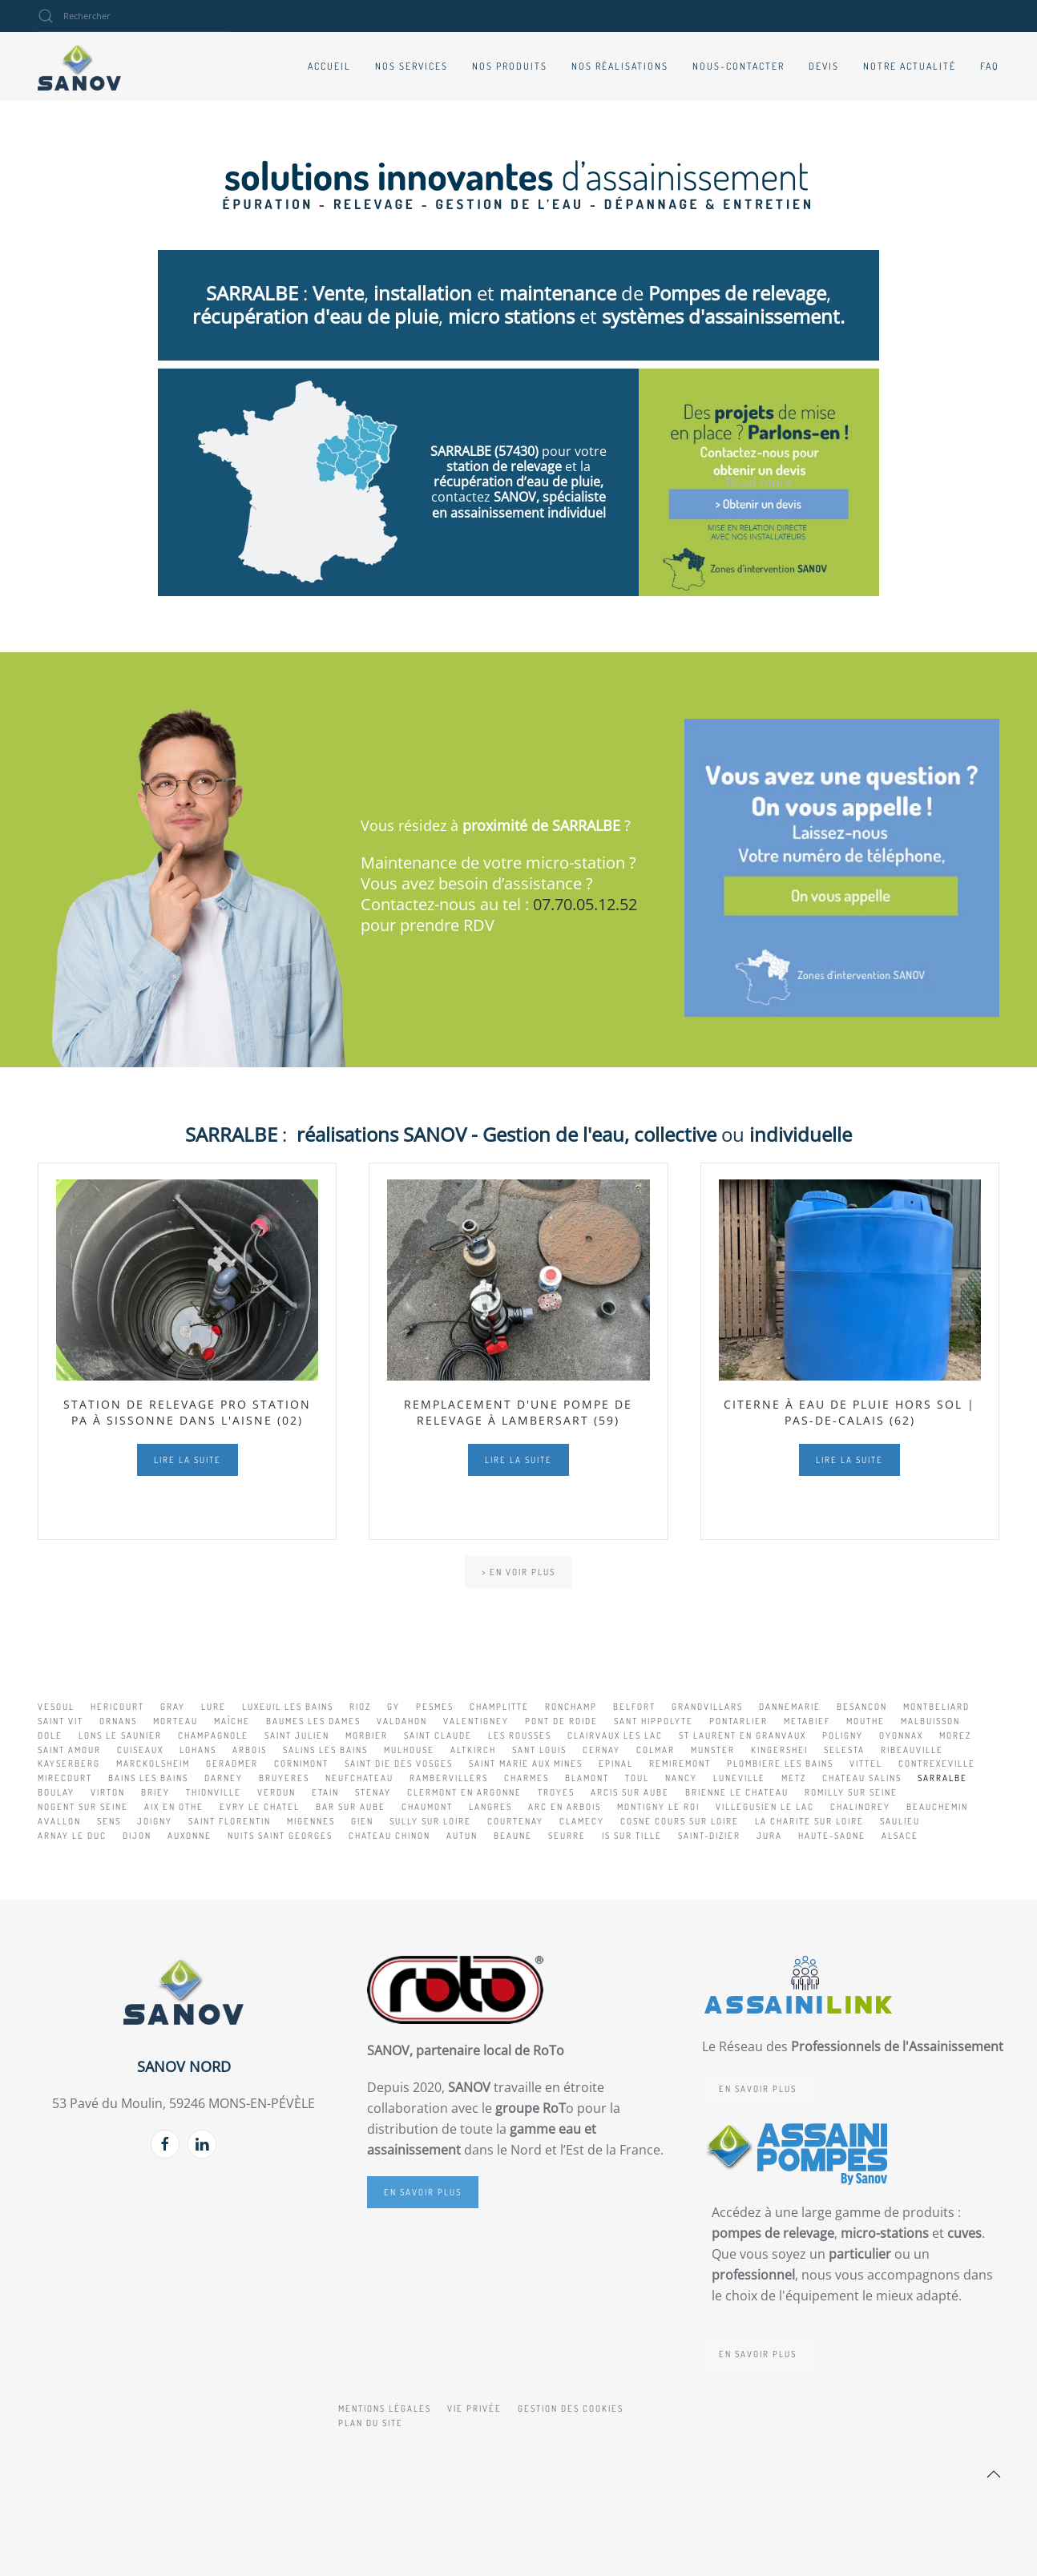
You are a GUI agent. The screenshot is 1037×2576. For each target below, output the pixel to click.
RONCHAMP (571, 1706)
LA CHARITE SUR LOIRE (809, 1821)
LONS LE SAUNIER (120, 1735)
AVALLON (59, 1821)
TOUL (637, 1778)
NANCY (681, 1778)
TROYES (556, 1792)
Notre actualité (909, 66)
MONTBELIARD (936, 1706)
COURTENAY (515, 1821)
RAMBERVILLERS (449, 1778)
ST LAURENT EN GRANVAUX (742, 1735)
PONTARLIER (738, 1721)
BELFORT (634, 1706)
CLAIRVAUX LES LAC (615, 1735)
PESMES (435, 1706)
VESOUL (56, 1706)
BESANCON (862, 1706)
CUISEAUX (140, 1750)
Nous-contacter (738, 66)
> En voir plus (518, 1572)
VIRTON (108, 1792)
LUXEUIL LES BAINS (287, 1706)
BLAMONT (587, 1778)
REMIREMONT (680, 1763)
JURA (769, 1835)
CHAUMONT (427, 1806)
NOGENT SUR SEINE (83, 1806)
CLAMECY (581, 1821)
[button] (994, 2474)
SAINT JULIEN (296, 1735)
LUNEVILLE (739, 1778)
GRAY (172, 1706)
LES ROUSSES (519, 1735)
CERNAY (601, 1750)
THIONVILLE (213, 1792)
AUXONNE (189, 1835)
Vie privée (474, 2408)
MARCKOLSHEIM (153, 1763)
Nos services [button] (411, 66)
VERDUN (276, 1792)
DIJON (137, 1835)
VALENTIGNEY (476, 1721)
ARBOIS (249, 1750)
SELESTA (844, 1750)
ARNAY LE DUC (72, 1835)
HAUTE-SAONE (832, 1835)
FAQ (989, 66)
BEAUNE (513, 1835)
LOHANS (198, 1750)
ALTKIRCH (473, 1750)
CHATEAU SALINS (862, 1778)
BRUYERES (284, 1778)
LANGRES (490, 1806)
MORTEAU (175, 1721)
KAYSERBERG (69, 1763)
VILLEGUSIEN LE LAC (765, 1806)
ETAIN (325, 1792)
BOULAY (56, 1792)
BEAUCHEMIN (937, 1806)
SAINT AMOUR (69, 1750)
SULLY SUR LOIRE (430, 1821)
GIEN (362, 1821)
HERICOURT (117, 1706)
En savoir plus (423, 2192)
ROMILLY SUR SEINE (851, 1792)
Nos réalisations (619, 66)
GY (393, 1706)
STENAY (373, 1792)
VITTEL (865, 1763)
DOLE (50, 1735)
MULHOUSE (409, 1750)
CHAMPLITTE (499, 1706)
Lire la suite (187, 1459)
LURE (213, 1706)
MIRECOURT (65, 1778)
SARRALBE (942, 1778)
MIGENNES (311, 1821)
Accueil (329, 66)
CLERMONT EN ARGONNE (464, 1792)
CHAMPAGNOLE (213, 1735)
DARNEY (223, 1778)
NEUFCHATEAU (359, 1778)
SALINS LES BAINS (325, 1750)
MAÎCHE (232, 1721)
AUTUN (462, 1835)
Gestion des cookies (570, 2408)
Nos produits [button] (509, 66)
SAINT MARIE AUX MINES (526, 1763)
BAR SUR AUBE (350, 1806)
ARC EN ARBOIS (564, 1806)
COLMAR (655, 1750)
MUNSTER (713, 1750)
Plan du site (370, 2423)
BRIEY (155, 1792)
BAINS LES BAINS (148, 1778)
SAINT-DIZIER (709, 1835)
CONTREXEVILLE (936, 1763)
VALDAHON (402, 1721)
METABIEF (807, 1721)
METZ (793, 1778)
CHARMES (526, 1778)
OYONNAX (901, 1735)
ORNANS (118, 1721)
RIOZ (360, 1706)
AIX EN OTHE (174, 1806)
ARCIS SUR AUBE (630, 1792)
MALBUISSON (930, 1721)
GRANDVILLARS (707, 1706)
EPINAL (616, 1763)
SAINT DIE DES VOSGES (399, 1763)
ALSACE (900, 1835)
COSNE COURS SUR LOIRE (679, 1821)
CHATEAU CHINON (389, 1835)
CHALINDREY (860, 1806)
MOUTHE (865, 1721)
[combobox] (134, 16)
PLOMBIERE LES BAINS (780, 1763)
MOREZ (955, 1735)
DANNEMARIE (790, 1706)
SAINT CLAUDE (438, 1735)
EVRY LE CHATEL (260, 1806)
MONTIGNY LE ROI (658, 1806)
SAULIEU (900, 1821)
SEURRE (567, 1835)
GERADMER (232, 1763)
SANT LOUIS (539, 1750)
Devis (824, 66)
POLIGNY (842, 1735)
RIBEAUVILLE (912, 1750)
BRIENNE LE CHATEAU (737, 1792)
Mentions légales (384, 2408)
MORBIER (366, 1735)
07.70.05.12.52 (585, 898)
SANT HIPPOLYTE (653, 1721)
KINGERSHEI (779, 1750)
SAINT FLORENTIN (229, 1821)
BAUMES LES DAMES (313, 1721)
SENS (109, 1821)
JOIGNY (154, 1821)
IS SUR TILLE (632, 1835)
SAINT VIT (60, 1721)
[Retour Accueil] (79, 66)
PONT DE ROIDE (561, 1721)
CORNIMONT (301, 1763)
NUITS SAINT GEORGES (280, 1835)
